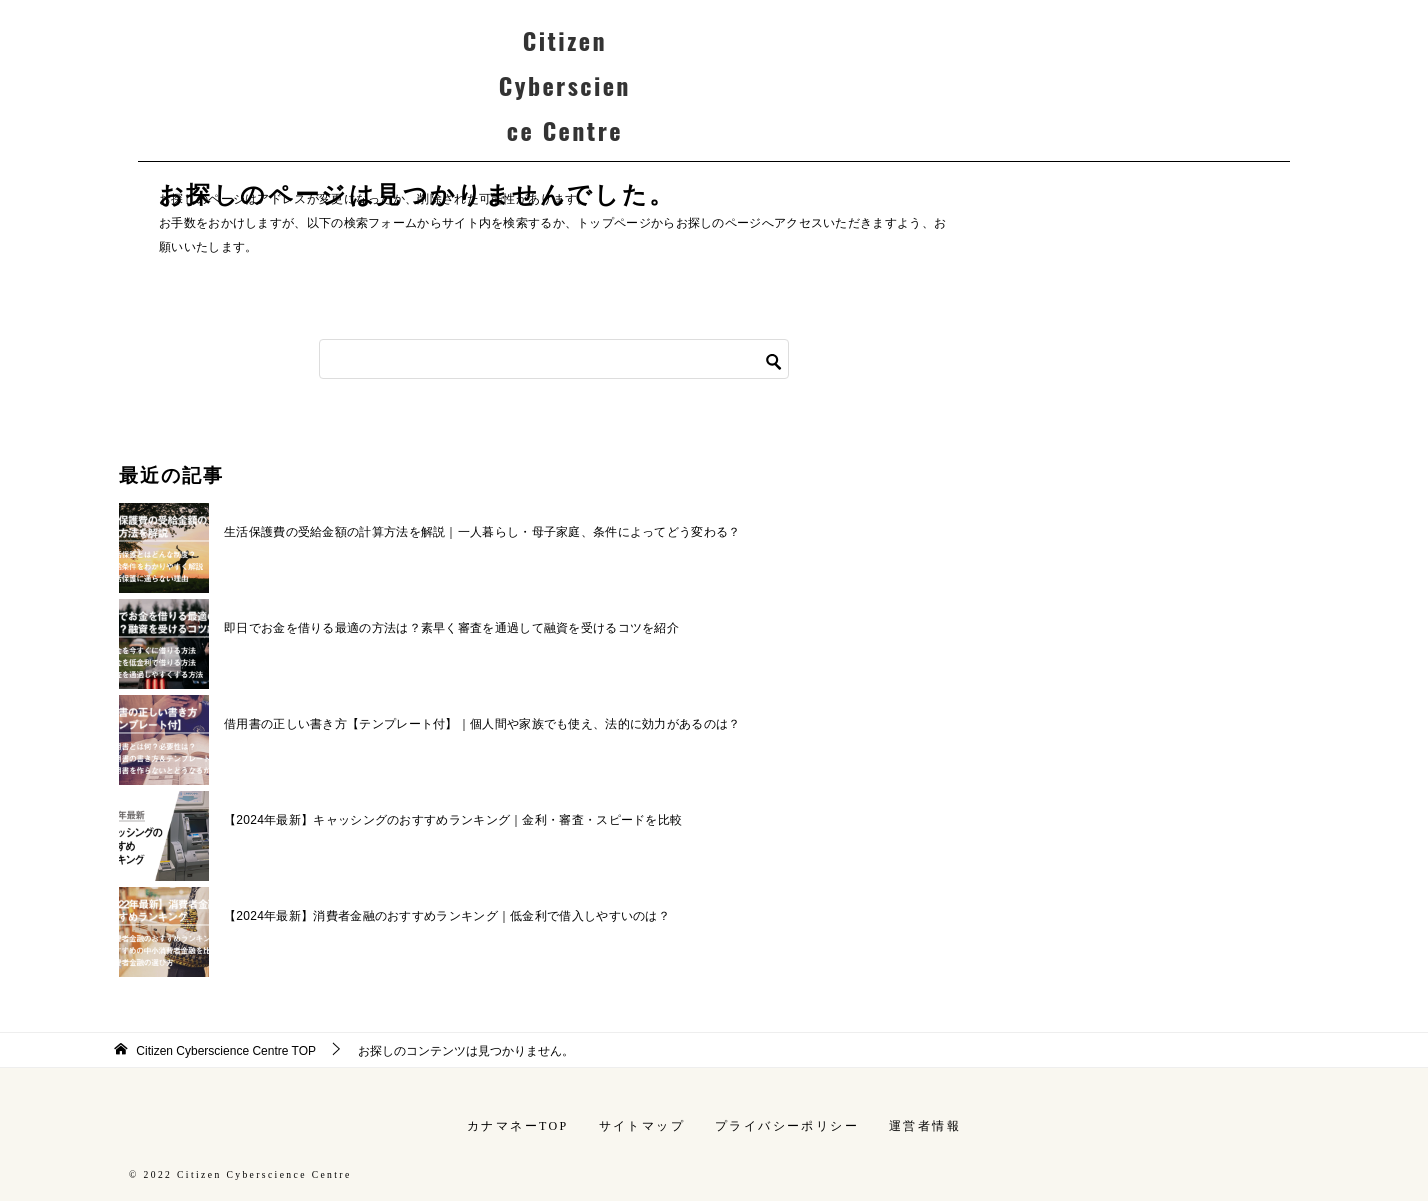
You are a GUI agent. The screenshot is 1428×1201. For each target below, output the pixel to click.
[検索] (554, 359)
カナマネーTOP (518, 1126)
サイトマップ (642, 1126)
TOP (226, 1051)
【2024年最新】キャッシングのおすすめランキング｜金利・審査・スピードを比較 (453, 820)
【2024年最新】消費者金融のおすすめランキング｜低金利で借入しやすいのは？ (447, 916)
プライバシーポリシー (787, 1126)
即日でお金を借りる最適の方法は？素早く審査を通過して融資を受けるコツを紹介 (451, 628)
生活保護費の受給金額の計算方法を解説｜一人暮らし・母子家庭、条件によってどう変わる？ (482, 532)
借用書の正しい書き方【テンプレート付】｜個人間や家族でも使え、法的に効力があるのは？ (482, 724)
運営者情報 (925, 1126)
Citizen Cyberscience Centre (565, 85)
